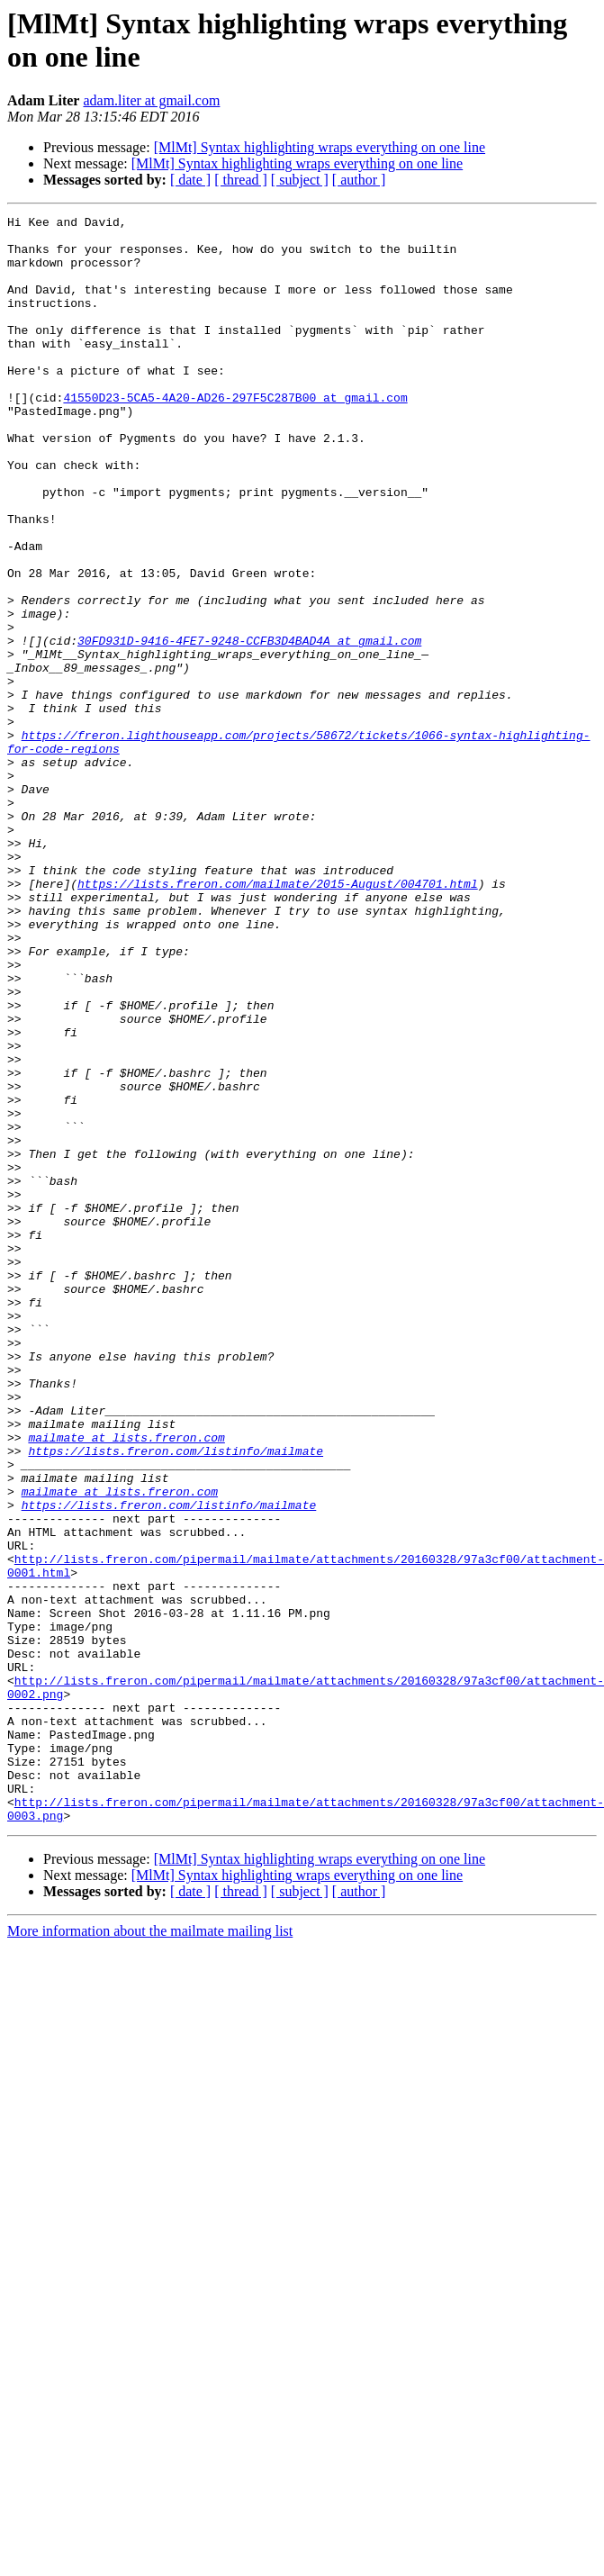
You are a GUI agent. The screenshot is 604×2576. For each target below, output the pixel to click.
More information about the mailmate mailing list (150, 2252)
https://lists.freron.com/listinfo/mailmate (175, 1699)
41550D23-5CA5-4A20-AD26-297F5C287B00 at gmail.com (235, 435)
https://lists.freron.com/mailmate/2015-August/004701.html (277, 1018)
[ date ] (190, 179)
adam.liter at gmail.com (151, 100)
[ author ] (359, 179)
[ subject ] (300, 179)
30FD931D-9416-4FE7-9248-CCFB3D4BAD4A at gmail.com (249, 727)
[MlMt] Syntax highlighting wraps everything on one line (319, 147)
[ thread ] (240, 179)
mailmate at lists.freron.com (126, 1683)
